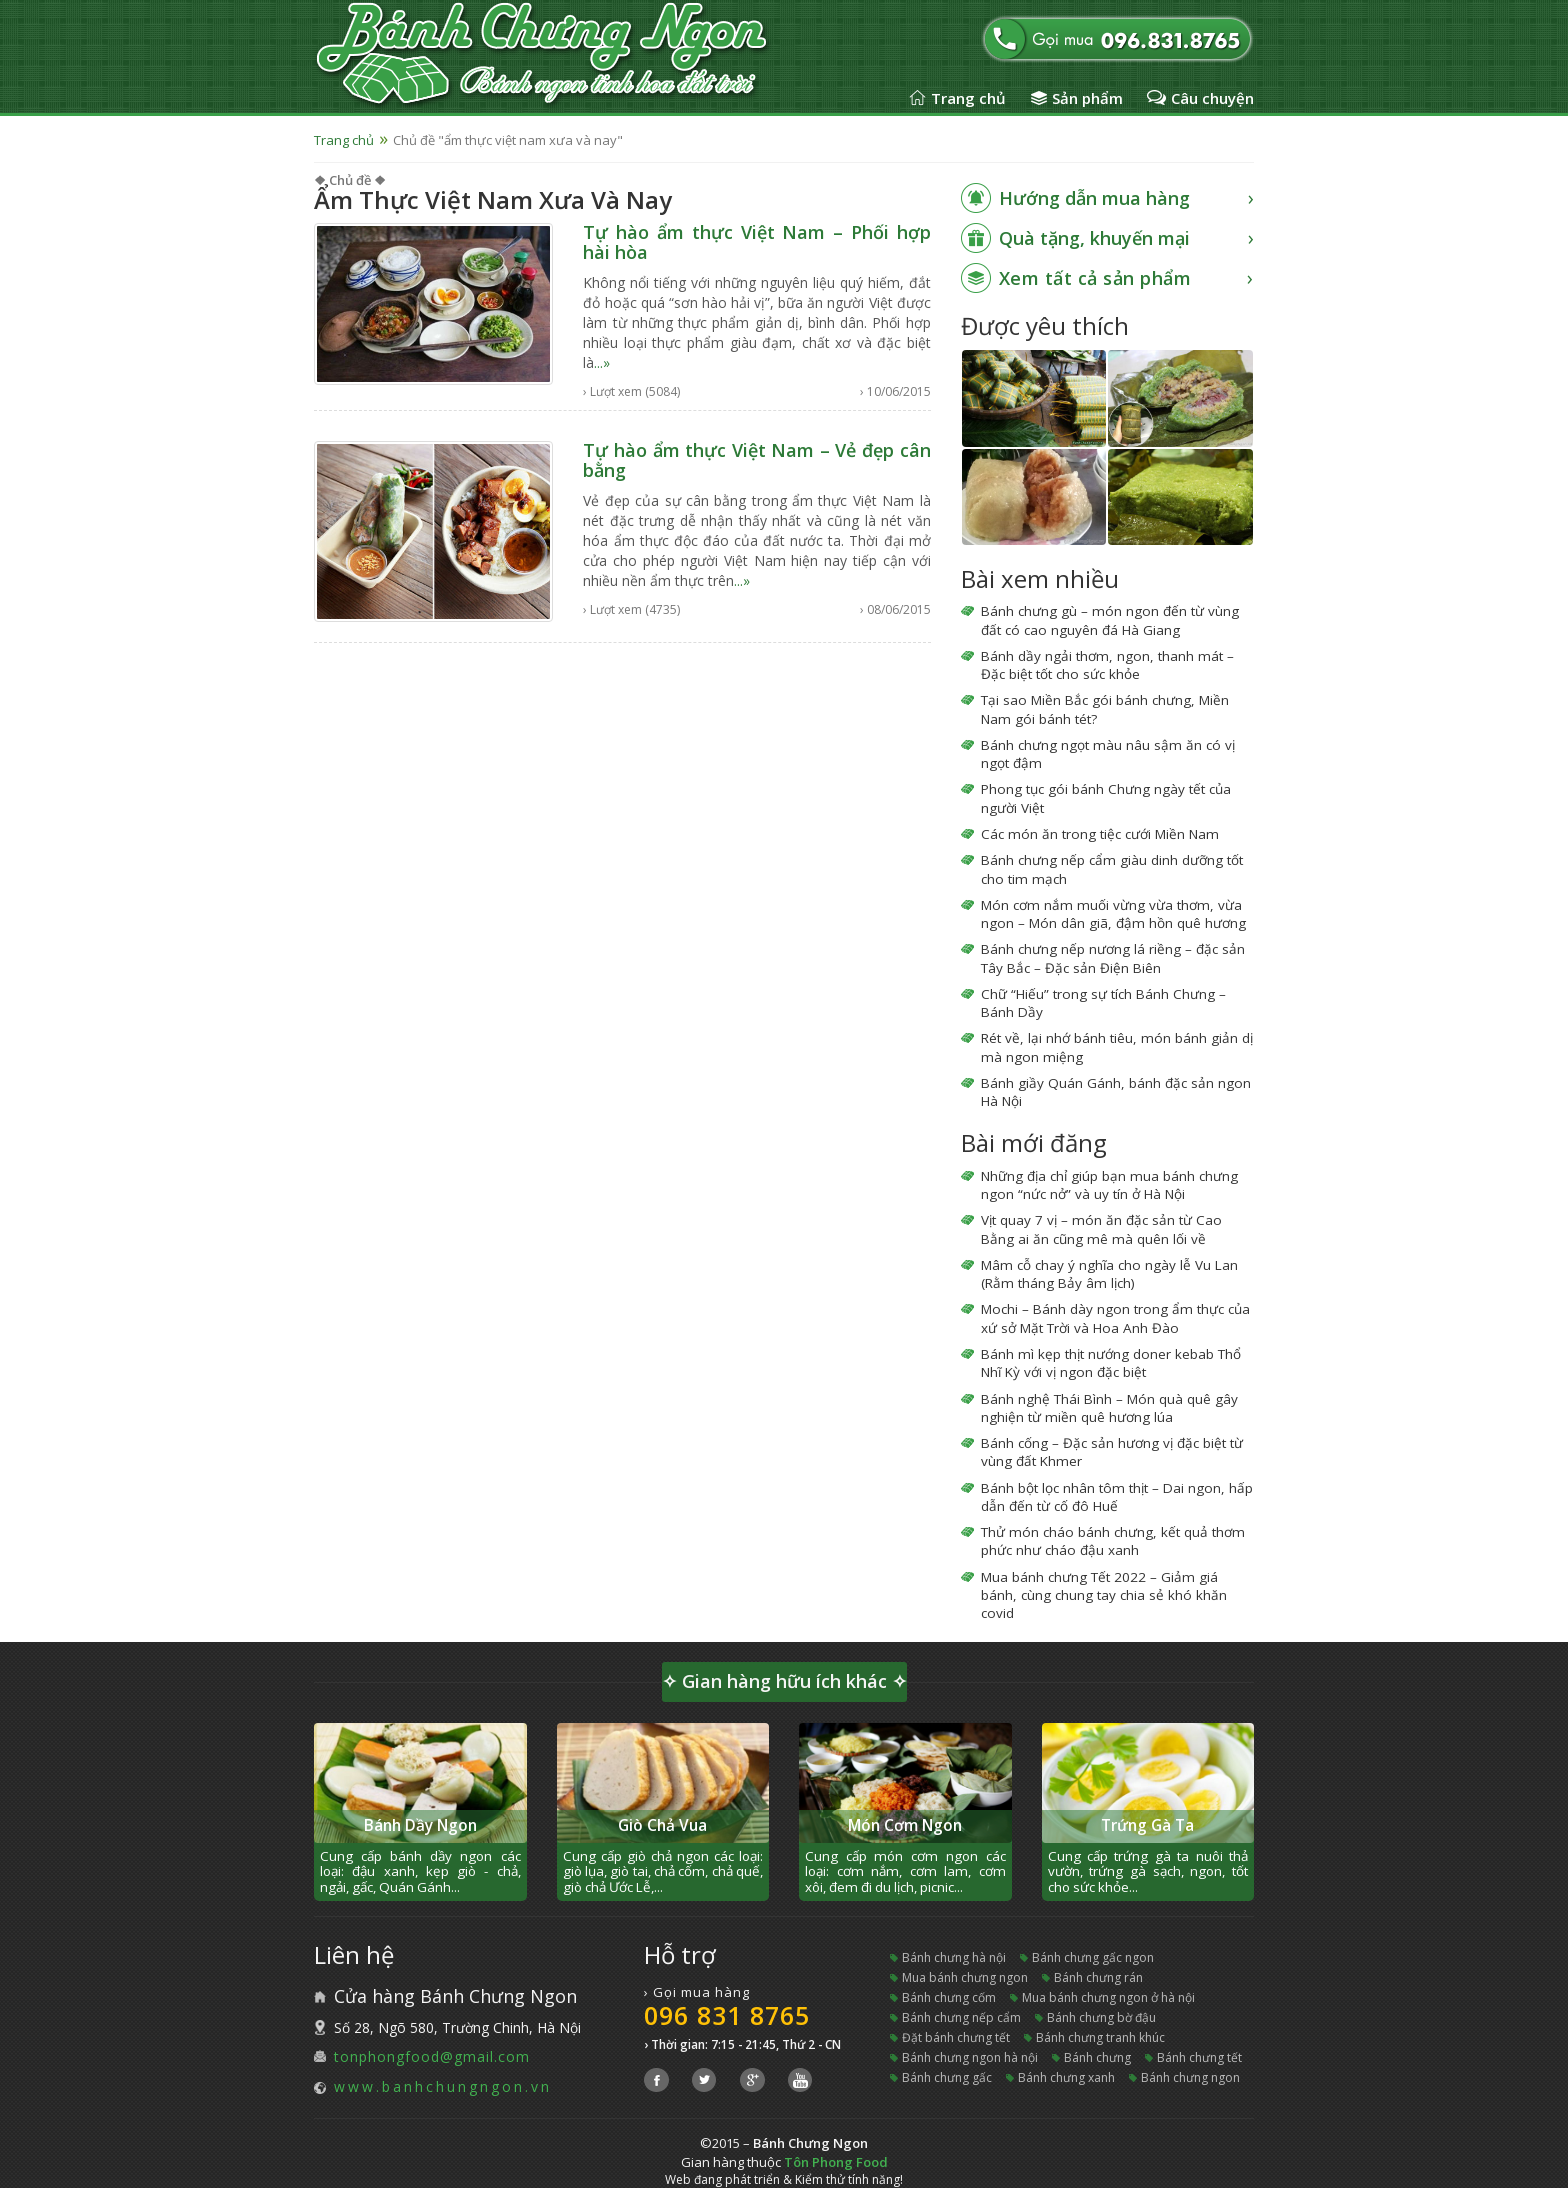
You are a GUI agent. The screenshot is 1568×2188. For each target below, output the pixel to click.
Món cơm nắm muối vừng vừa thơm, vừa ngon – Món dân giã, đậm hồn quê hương (1113, 914)
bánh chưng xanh (1066, 2077)
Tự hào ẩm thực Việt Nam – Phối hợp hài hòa (756, 242)
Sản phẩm (1087, 98)
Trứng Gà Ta (1147, 1825)
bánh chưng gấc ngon (1093, 1957)
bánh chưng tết (1199, 2057)
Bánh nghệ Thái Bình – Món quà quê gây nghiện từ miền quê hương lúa (1109, 1408)
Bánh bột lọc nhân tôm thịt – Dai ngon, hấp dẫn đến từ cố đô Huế (1117, 1497)
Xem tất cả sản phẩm (1095, 278)
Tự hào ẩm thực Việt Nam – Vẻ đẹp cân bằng (756, 460)
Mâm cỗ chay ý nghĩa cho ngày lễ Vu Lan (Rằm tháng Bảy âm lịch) (1109, 1274)
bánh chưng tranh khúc (1100, 2037)
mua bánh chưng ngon (965, 1977)
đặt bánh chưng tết (956, 2037)
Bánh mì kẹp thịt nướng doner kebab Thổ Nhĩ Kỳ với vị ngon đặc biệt (1111, 1363)
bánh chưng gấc (947, 2077)
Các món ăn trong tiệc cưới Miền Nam (1100, 834)
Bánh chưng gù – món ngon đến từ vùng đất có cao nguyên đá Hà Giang (1110, 620)
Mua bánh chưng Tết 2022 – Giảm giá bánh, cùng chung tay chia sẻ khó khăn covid (1104, 1595)
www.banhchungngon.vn (443, 2086)
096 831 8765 (727, 2015)
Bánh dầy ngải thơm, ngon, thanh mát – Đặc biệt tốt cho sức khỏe (1107, 665)
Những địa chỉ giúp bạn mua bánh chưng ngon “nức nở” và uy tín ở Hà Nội (1109, 1185)
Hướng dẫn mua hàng (1094, 198)
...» (602, 362)
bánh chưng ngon (1190, 2077)
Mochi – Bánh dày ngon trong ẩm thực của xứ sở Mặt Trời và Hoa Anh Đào (1115, 1318)
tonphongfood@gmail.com (432, 2056)
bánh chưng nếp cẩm (961, 2017)
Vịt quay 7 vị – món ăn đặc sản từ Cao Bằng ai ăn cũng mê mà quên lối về (1101, 1229)
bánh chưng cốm (949, 1997)
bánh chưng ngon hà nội (970, 2057)
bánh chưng (1097, 2057)
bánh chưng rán (1098, 1977)
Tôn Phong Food (836, 2162)
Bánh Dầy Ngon (420, 1825)
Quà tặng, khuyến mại (1094, 238)
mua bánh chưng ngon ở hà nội (1108, 1997)
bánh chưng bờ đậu (1101, 2017)
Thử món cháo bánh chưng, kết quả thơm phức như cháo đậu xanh (1113, 1541)
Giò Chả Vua (662, 1825)
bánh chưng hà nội (954, 1957)
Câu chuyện (1212, 98)
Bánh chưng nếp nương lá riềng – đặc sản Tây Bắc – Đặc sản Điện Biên (1113, 958)
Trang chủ (968, 98)
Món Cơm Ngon (905, 1825)
